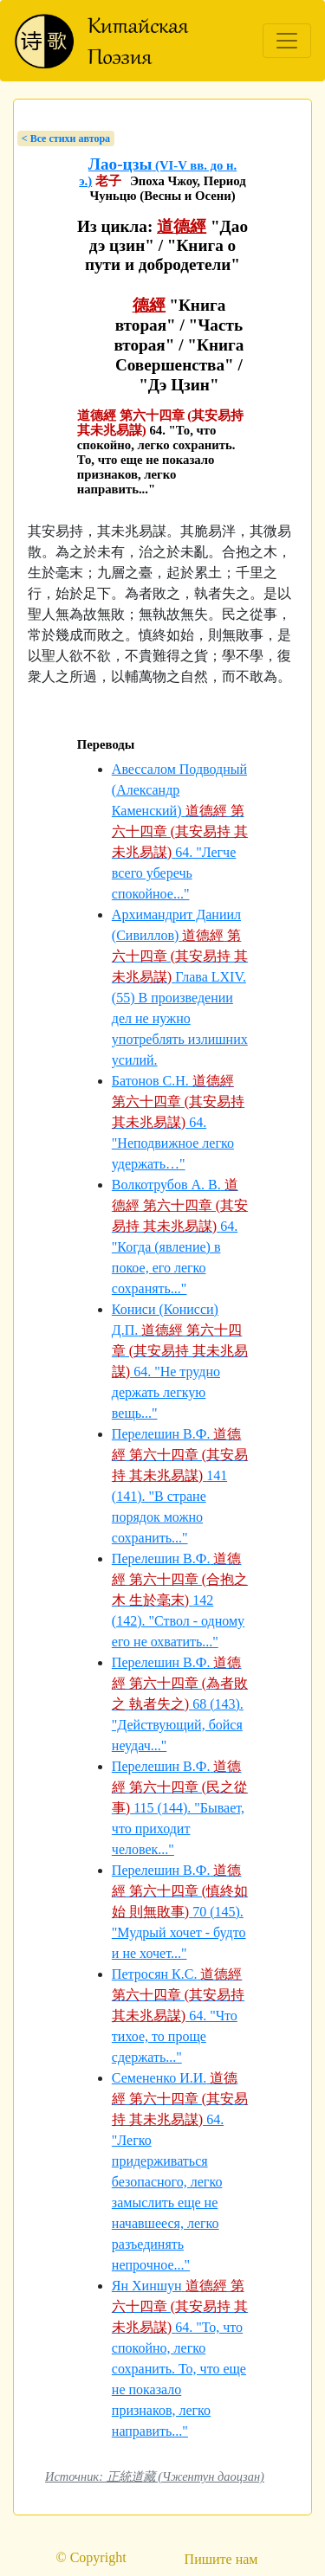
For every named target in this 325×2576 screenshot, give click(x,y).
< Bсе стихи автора (66, 138)
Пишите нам (221, 2559)
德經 (149, 305)
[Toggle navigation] (287, 40)
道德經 (181, 226)
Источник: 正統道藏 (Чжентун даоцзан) (154, 2476)
